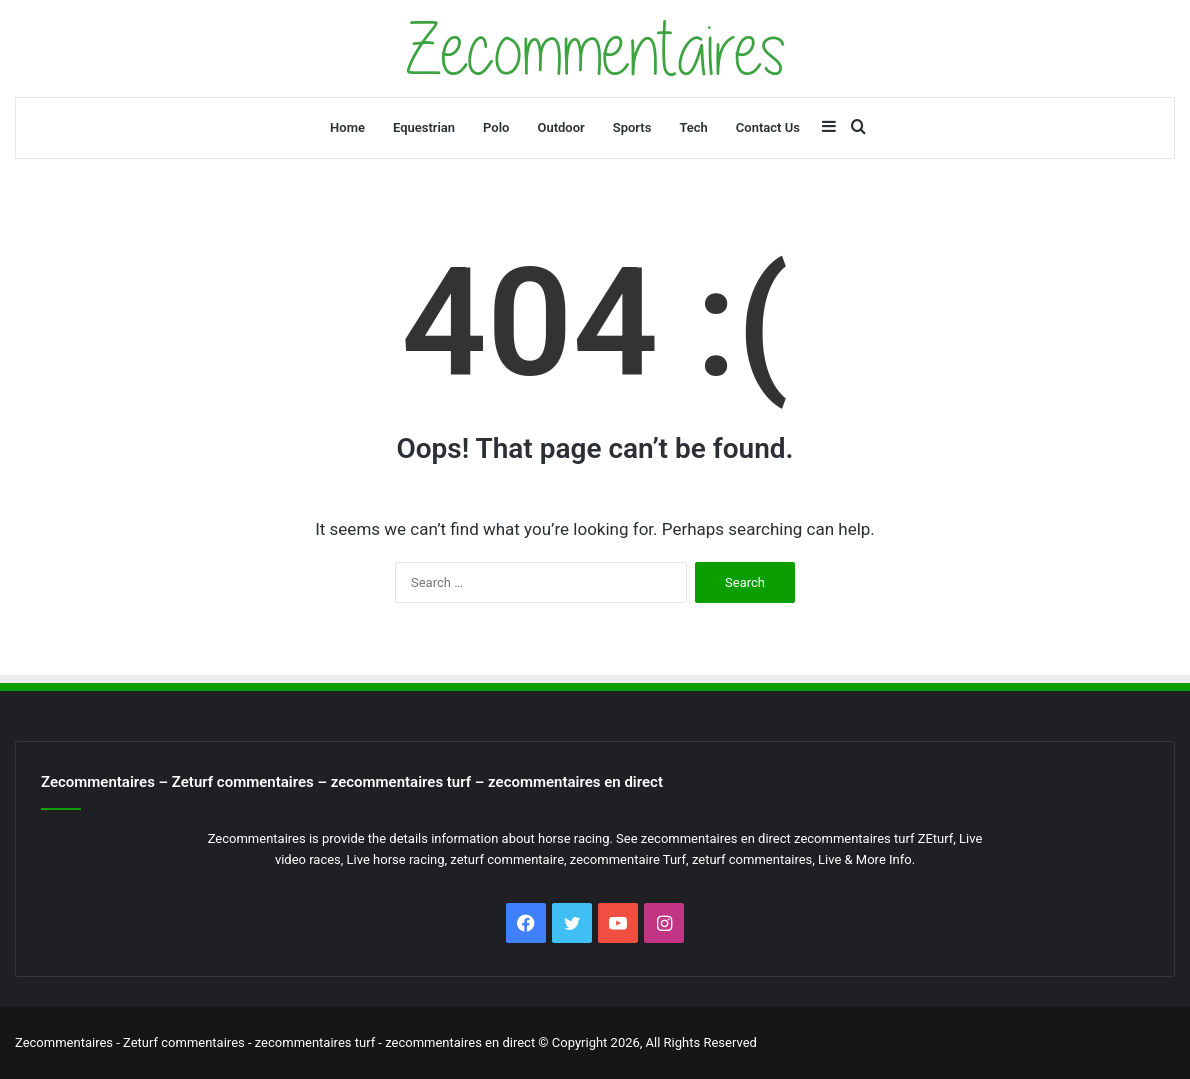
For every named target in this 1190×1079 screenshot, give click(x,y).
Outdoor (560, 127)
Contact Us (768, 127)
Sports (632, 127)
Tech (693, 127)
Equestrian (424, 127)
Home (347, 127)
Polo (496, 127)
